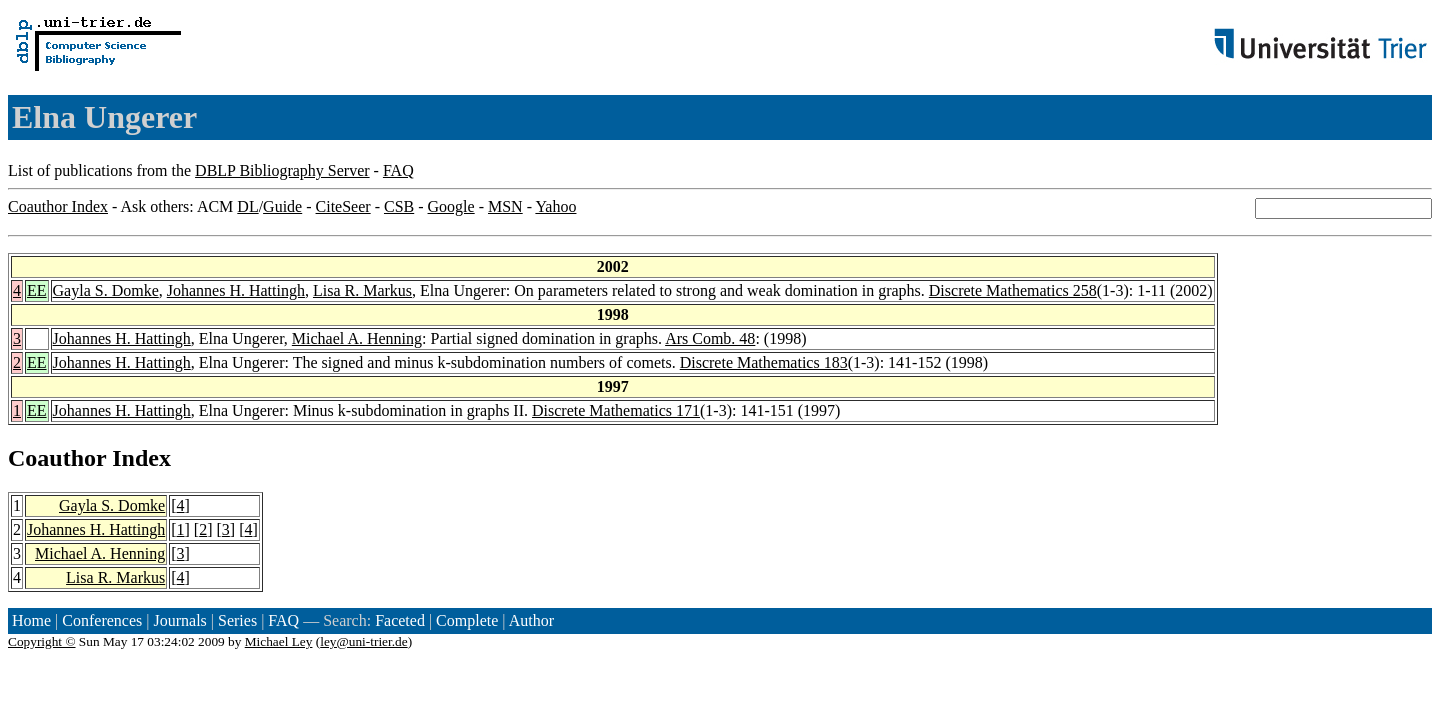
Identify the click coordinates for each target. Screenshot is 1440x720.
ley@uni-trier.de (363, 641)
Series (237, 620)
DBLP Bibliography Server (282, 170)
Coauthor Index (58, 206)
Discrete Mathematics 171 (616, 410)
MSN (505, 206)
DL (247, 206)
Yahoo (555, 206)
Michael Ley (279, 641)
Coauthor (57, 458)
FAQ (398, 170)
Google (451, 206)
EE (37, 290)
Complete (467, 620)
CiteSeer (343, 206)
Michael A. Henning (357, 338)
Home (31, 620)
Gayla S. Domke (106, 290)
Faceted (400, 620)
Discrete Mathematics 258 (1013, 290)
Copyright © (42, 641)
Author (531, 620)
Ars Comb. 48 (710, 338)
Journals (179, 620)
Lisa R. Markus (362, 290)
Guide (282, 206)
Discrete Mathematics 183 (764, 362)
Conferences (102, 620)
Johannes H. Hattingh (236, 290)
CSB (399, 206)
